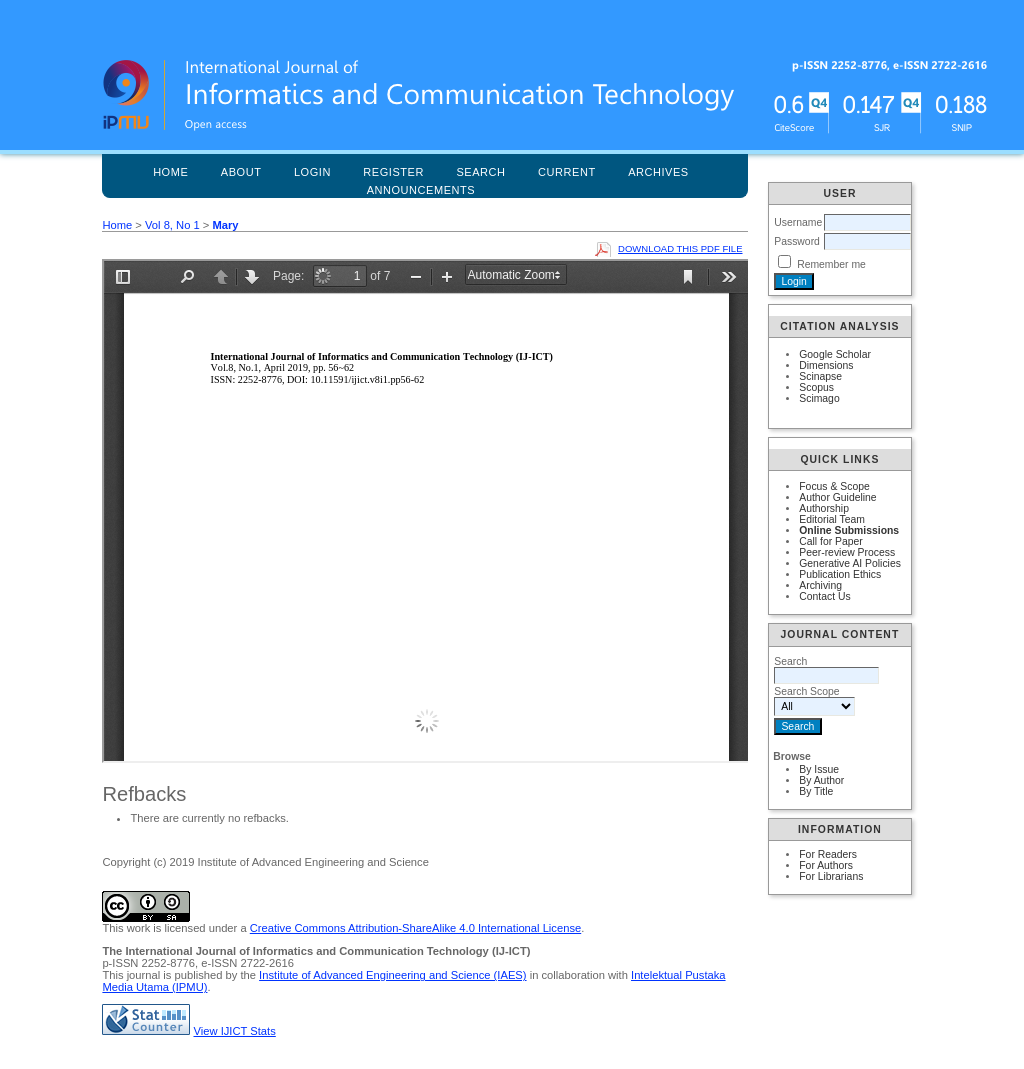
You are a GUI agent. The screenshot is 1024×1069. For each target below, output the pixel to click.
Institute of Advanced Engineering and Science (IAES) (392, 975)
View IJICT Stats (235, 1031)
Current (567, 172)
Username (798, 222)
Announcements (421, 190)
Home (170, 172)
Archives (658, 172)
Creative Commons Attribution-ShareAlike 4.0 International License (415, 928)
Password (797, 241)
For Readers (828, 854)
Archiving (820, 585)
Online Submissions (849, 530)
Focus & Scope (834, 486)
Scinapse (820, 376)
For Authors (826, 865)
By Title (816, 791)
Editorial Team (832, 519)
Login (312, 172)
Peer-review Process (847, 552)
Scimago (819, 398)
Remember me (831, 264)
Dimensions (826, 365)
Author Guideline (837, 497)
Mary (225, 225)
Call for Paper (831, 541)
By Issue (819, 769)
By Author (821, 780)
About (241, 172)
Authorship (824, 508)
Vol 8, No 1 (172, 225)
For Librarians (831, 876)
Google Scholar (835, 354)
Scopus (816, 387)
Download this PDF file (680, 248)
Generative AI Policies (850, 563)
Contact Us (824, 596)
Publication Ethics (840, 574)
